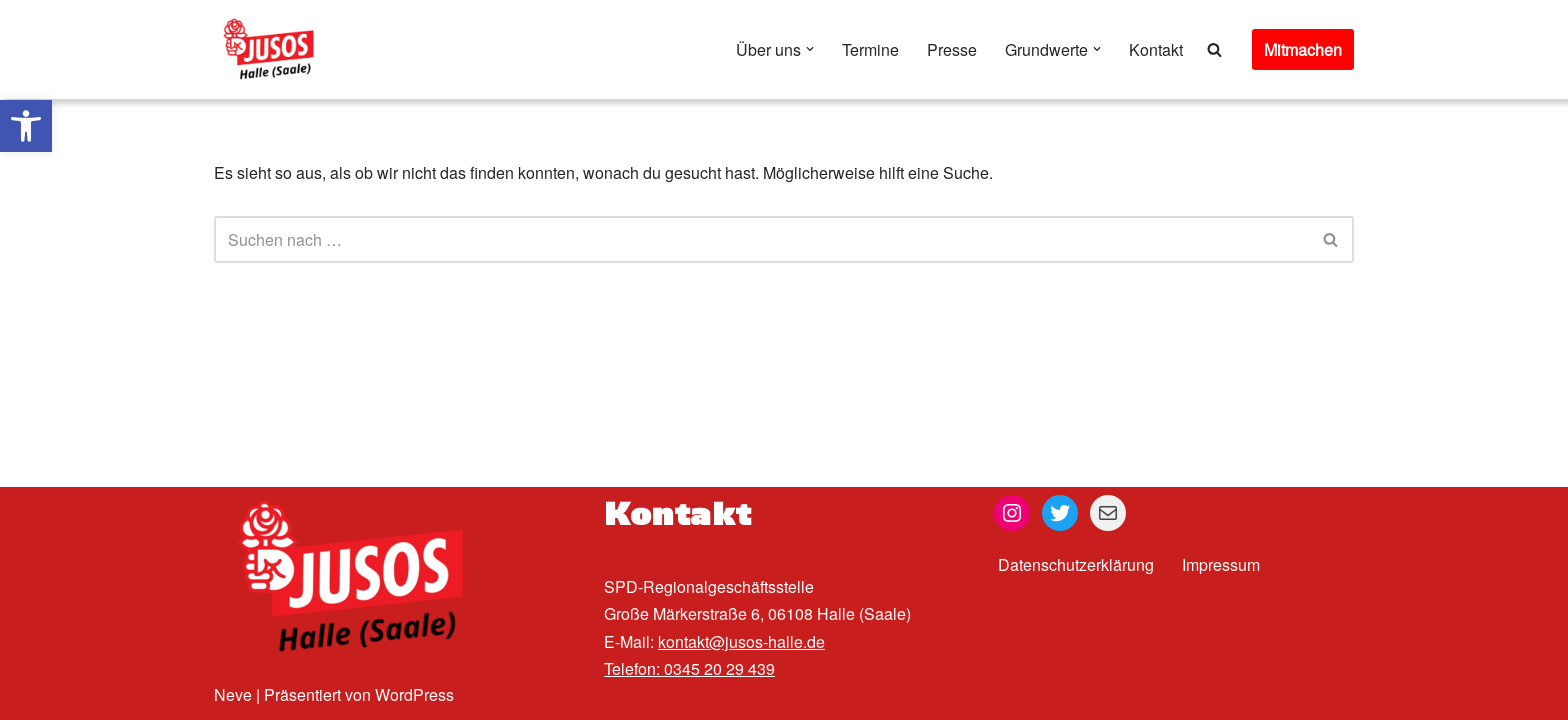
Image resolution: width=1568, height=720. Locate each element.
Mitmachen (1303, 49)
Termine (870, 49)
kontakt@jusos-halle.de (741, 641)
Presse (952, 49)
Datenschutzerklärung (1076, 564)
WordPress (414, 694)
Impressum (1221, 564)
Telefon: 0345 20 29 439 (689, 668)
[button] (26, 126)
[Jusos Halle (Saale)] (274, 49)
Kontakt (1156, 49)
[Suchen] (1214, 49)
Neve (233, 694)
